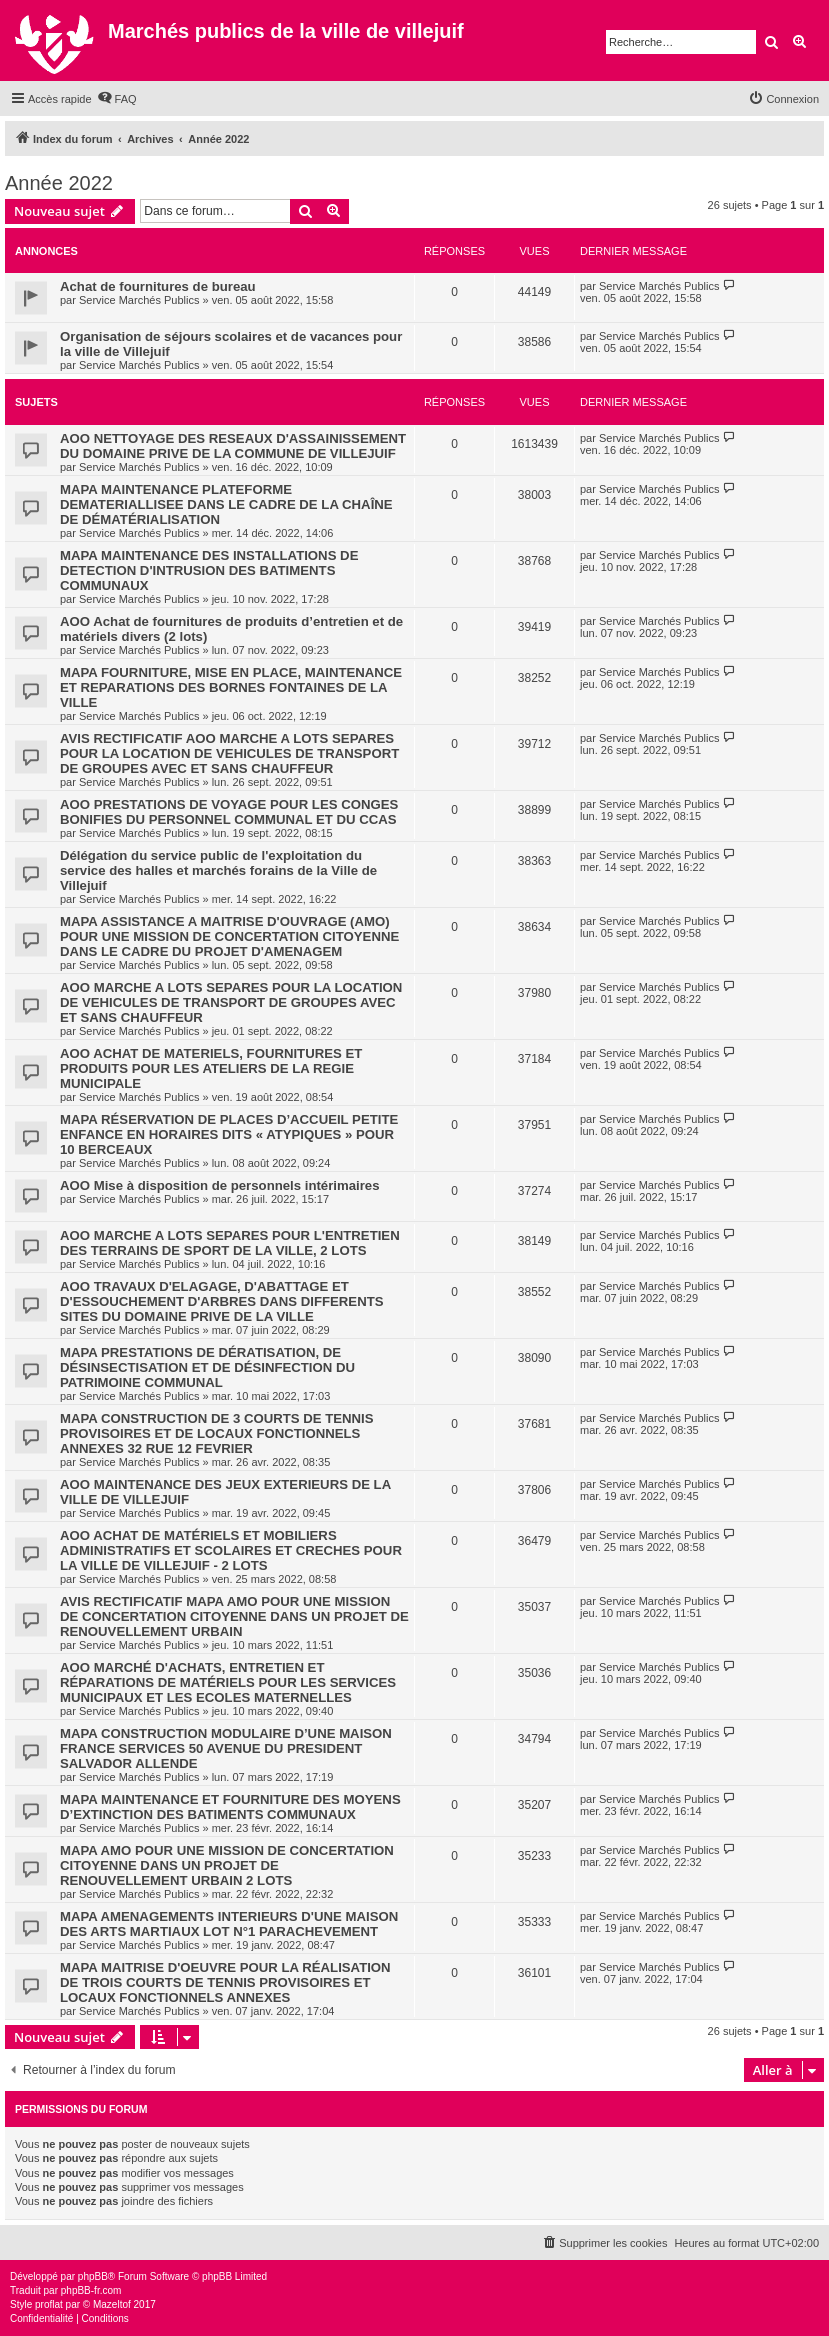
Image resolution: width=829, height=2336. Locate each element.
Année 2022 (59, 183)
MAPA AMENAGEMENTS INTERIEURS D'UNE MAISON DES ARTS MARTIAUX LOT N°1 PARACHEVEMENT (229, 1924)
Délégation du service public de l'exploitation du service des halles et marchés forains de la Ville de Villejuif (218, 870)
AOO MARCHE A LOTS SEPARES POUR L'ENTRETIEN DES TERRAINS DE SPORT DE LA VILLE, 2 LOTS (230, 1243)
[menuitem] (117, 99)
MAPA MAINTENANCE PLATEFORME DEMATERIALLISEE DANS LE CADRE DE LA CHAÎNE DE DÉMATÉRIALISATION (226, 504)
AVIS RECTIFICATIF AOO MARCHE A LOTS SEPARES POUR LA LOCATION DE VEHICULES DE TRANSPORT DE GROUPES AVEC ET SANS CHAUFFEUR (229, 753)
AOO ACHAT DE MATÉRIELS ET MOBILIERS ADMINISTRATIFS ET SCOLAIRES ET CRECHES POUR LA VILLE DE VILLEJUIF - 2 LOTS (231, 1550)
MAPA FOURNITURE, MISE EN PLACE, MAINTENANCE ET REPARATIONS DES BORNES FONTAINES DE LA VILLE (231, 687)
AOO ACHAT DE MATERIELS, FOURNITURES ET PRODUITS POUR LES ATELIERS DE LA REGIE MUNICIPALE (211, 1068)
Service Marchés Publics (139, 300)
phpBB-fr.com (91, 2290)
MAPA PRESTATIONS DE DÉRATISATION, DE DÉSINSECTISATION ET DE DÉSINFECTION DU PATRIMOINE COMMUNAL (207, 1367)
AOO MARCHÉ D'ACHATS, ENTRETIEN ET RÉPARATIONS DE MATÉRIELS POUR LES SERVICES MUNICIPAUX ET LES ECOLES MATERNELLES (228, 1682)
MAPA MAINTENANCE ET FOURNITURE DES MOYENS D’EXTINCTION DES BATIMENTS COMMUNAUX (230, 1807)
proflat (49, 2304)
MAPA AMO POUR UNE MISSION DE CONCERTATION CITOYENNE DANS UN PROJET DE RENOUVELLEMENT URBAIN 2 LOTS (227, 1865)
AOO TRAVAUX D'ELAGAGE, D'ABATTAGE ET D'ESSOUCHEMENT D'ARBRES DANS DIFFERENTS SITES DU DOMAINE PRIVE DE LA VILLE (222, 1301)
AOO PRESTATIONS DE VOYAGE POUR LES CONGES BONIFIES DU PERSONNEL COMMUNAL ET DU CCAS (229, 812)
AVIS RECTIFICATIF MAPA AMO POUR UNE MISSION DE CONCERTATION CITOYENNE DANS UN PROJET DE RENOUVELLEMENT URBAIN (234, 1616)
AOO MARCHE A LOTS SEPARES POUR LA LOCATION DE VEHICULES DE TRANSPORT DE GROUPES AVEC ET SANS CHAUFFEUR (231, 1002)
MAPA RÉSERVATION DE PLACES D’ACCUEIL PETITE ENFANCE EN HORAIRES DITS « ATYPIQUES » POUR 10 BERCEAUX (229, 1134)
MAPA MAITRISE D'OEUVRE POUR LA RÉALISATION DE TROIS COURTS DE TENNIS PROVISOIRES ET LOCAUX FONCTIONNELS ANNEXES (225, 1982)
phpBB (93, 2276)
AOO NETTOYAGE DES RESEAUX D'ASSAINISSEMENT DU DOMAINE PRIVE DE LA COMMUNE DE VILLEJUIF (233, 446)
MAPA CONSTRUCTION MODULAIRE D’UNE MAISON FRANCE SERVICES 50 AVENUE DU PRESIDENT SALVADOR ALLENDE (226, 1748)
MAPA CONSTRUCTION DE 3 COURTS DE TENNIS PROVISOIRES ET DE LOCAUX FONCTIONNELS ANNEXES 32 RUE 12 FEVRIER (217, 1433)
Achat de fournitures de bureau (158, 286)
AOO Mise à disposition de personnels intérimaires (220, 1185)
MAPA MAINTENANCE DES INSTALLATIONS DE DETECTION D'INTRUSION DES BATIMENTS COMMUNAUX (209, 570)
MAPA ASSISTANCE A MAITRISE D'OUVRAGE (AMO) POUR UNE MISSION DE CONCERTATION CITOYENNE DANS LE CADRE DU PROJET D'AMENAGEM (229, 936)
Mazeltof (112, 2304)
